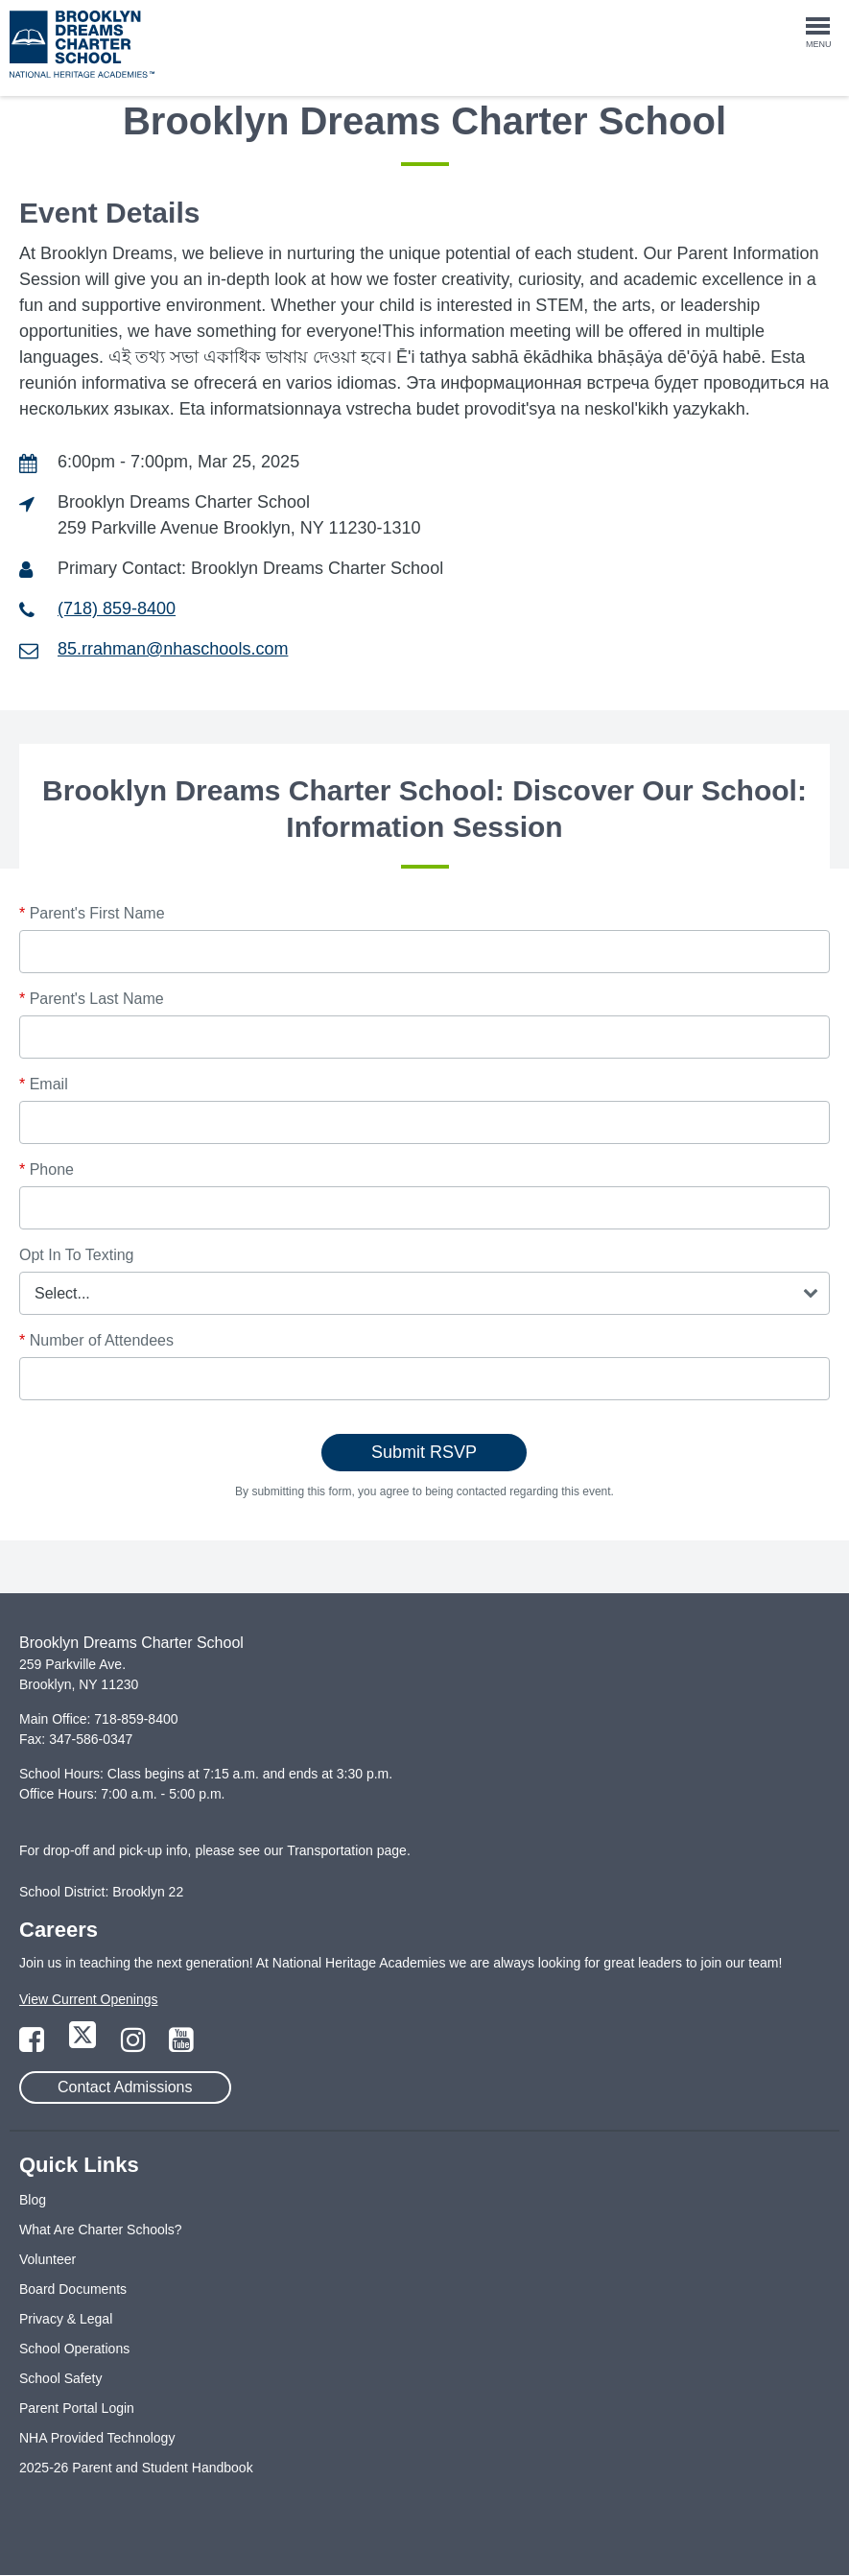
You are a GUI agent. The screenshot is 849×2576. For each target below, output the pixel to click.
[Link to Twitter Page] (84, 2045)
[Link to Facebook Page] (33, 2045)
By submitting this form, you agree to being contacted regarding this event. (424, 1491)
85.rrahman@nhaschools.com (173, 648)
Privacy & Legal (65, 2318)
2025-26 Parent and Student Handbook (136, 2467)
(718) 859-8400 (117, 608)
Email (43, 1084)
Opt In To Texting (76, 1255)
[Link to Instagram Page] (135, 2045)
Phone (46, 1169)
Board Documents (73, 2289)
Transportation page (347, 1850)
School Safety (60, 2378)
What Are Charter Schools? (100, 2229)
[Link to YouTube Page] (181, 2045)
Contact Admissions (125, 2087)
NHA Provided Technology (97, 2437)
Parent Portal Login (76, 2408)
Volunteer (47, 2259)
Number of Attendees (96, 1340)
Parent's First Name (92, 913)
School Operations (74, 2348)
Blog (32, 2199)
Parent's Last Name (91, 998)
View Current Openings (88, 1999)
